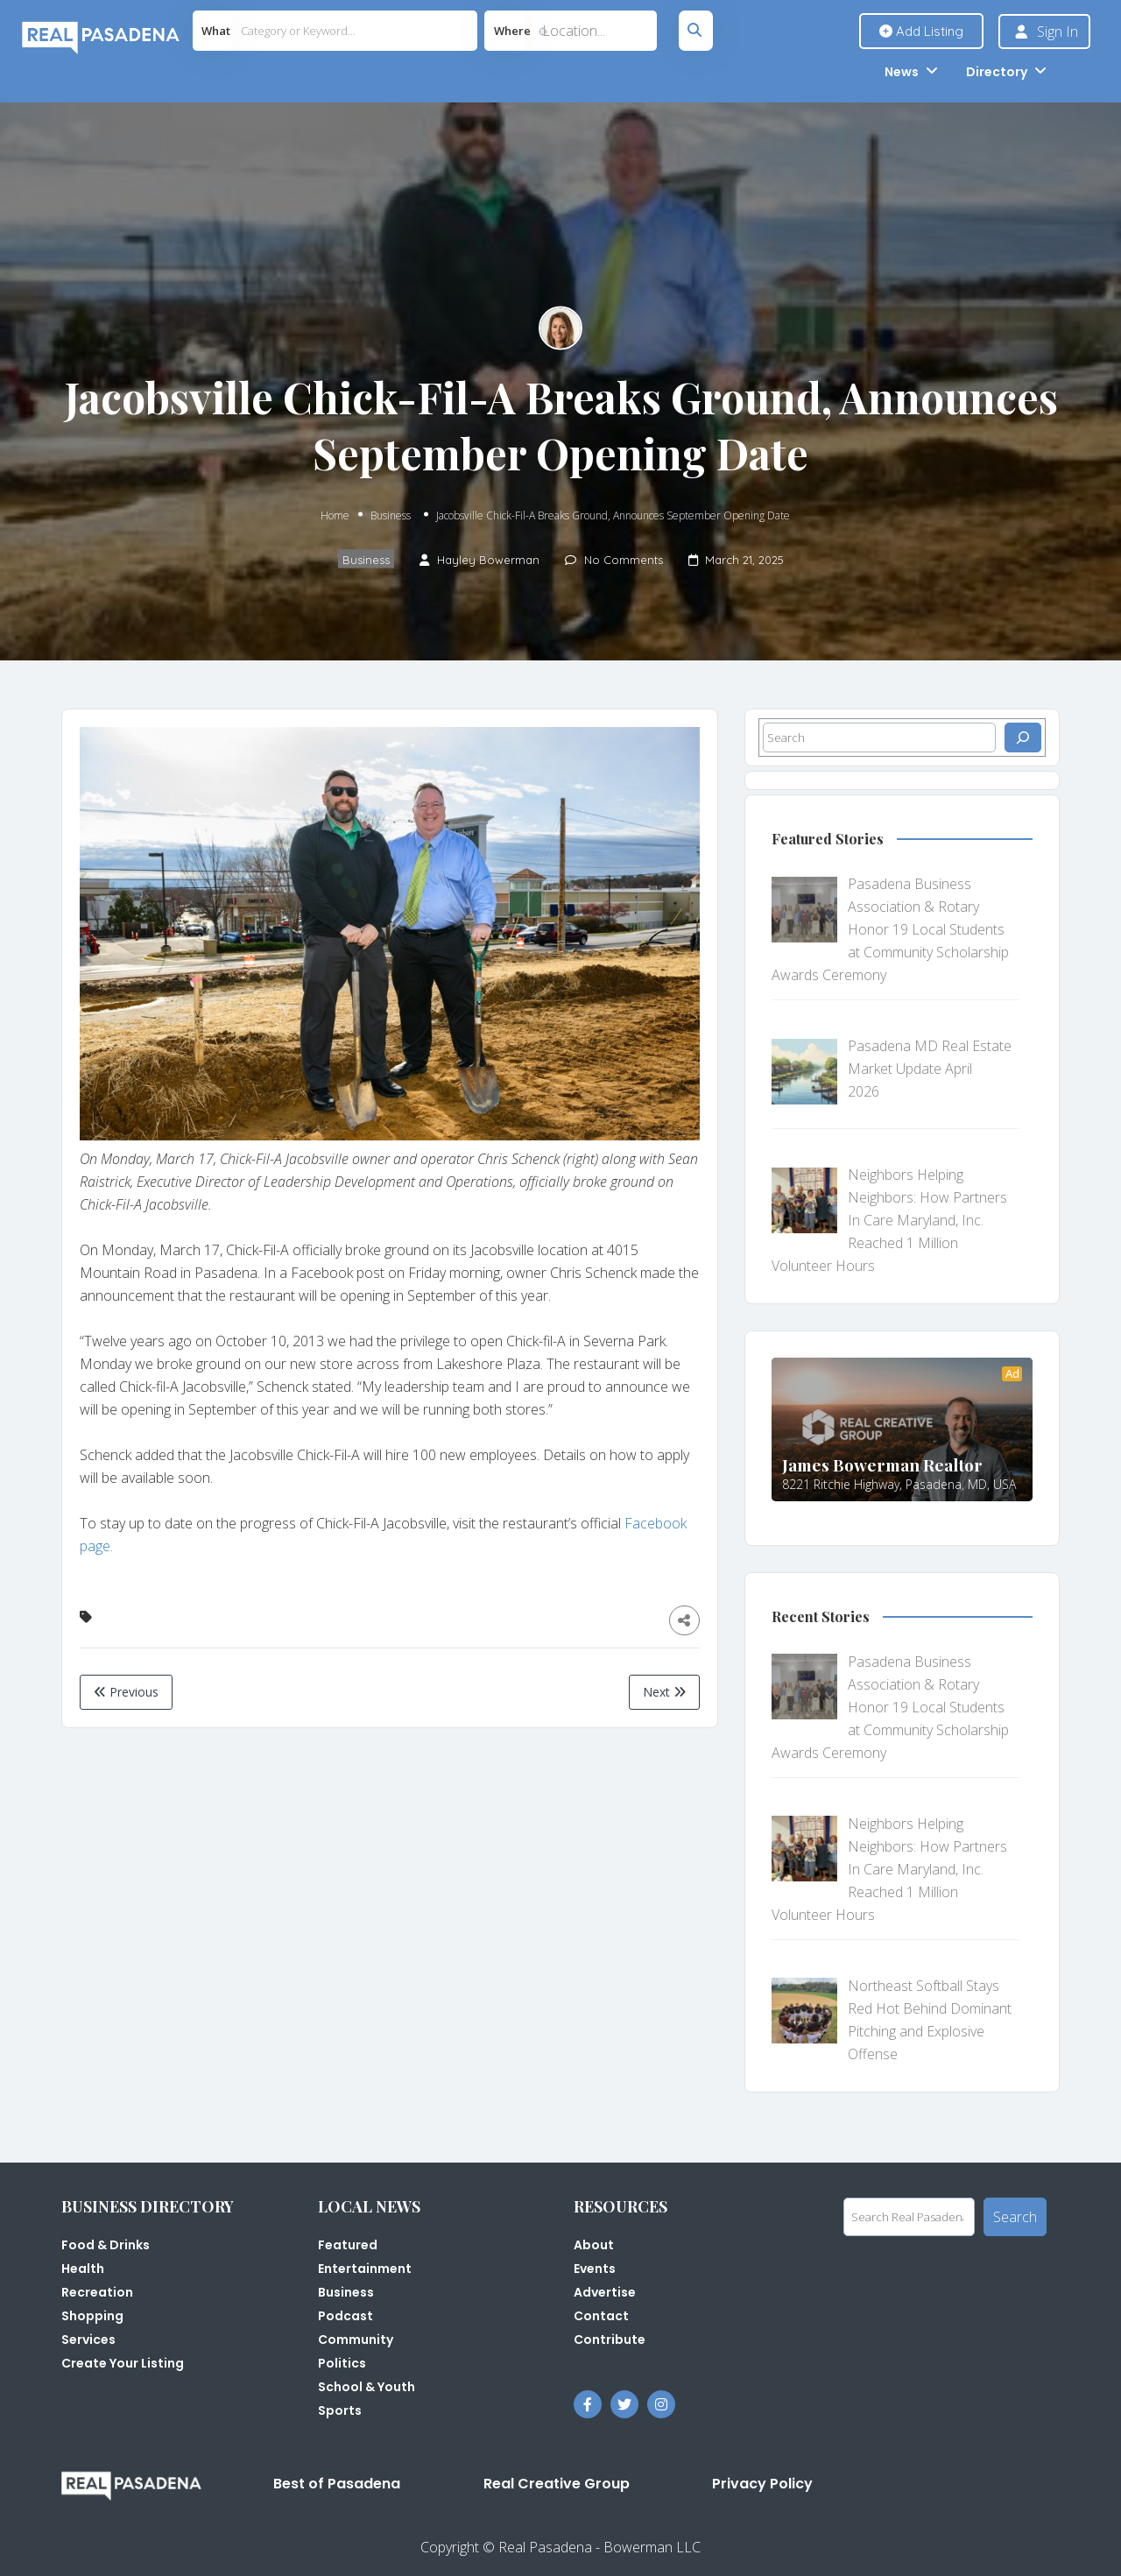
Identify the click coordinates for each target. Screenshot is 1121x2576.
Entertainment (365, 2268)
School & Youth (366, 2387)
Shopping (92, 2316)
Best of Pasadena (336, 2484)
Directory (996, 72)
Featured (347, 2245)
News (902, 72)
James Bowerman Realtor (882, 1464)
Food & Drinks (105, 2245)
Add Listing (921, 31)
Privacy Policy (762, 2484)
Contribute (609, 2339)
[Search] (1023, 737)
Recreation (97, 2292)
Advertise (605, 2292)
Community (355, 2339)
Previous (126, 1691)
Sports (340, 2410)
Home (335, 515)
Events (595, 2268)
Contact (601, 2316)
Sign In (1057, 31)
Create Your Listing (122, 2363)
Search (1015, 2217)
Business (390, 515)
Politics (342, 2363)
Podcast (345, 2316)
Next (664, 1691)
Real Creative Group (556, 2484)
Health (82, 2268)
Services (88, 2339)
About (594, 2245)
